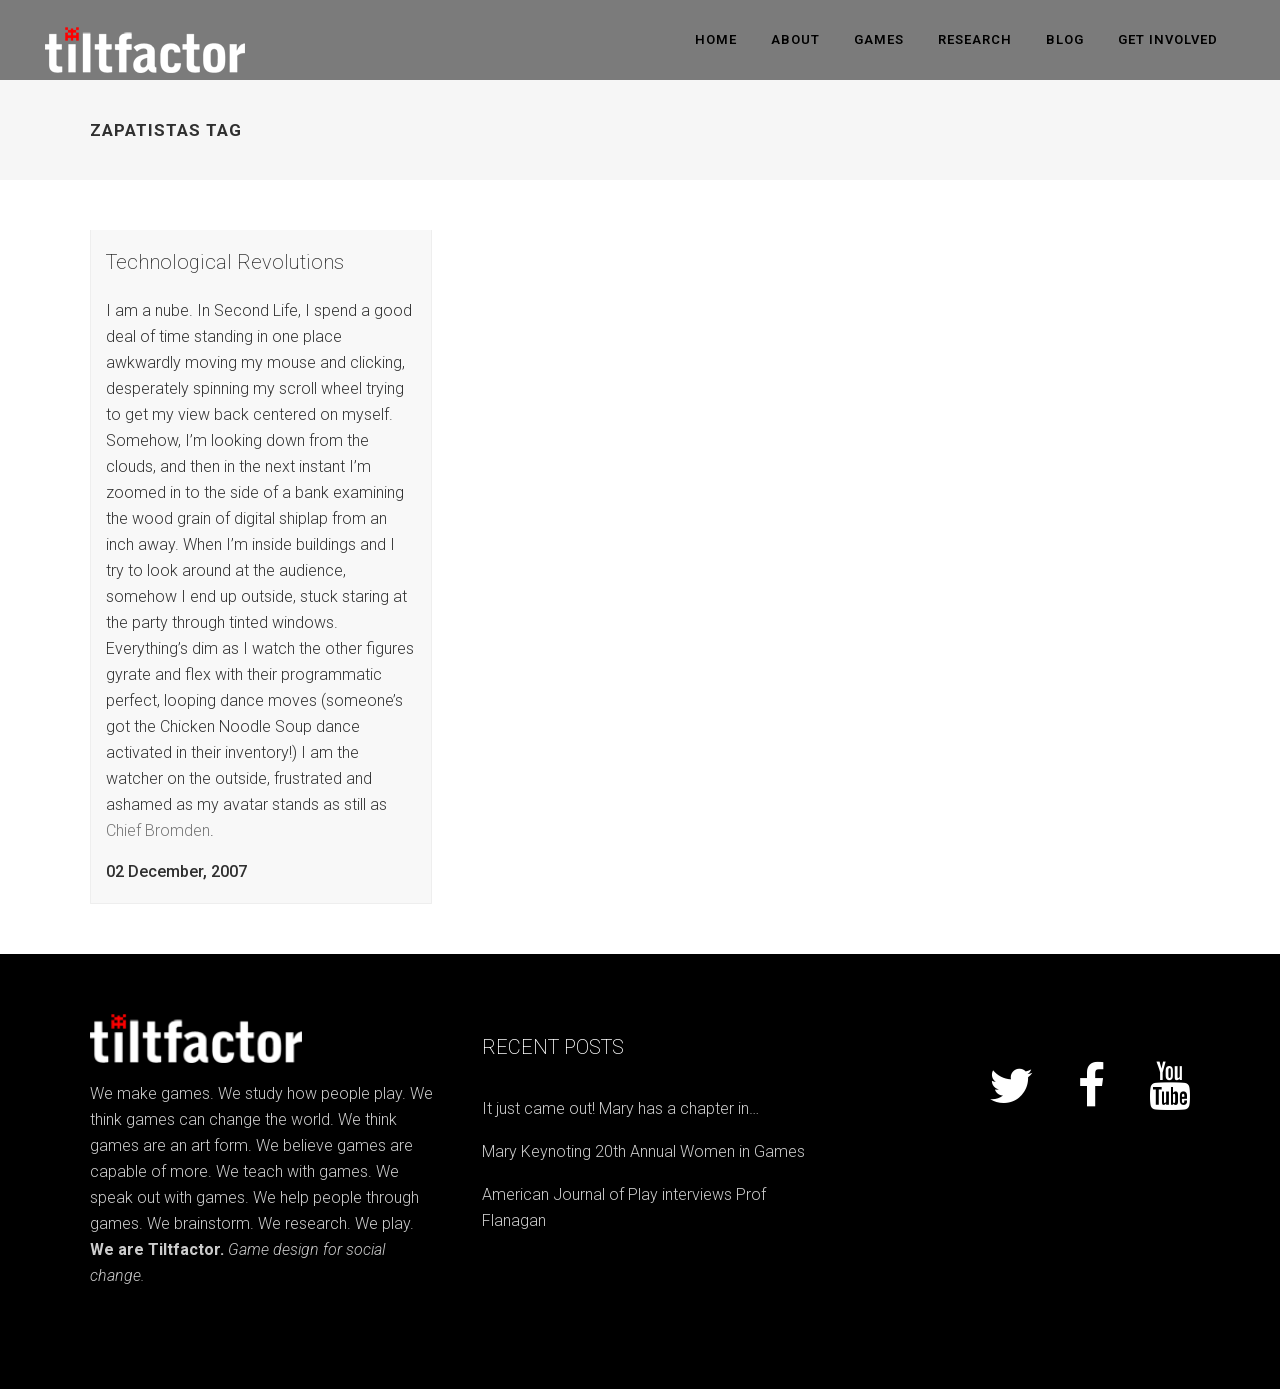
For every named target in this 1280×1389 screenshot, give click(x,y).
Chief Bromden (158, 830)
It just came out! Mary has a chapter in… (620, 1108)
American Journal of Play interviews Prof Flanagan (624, 1207)
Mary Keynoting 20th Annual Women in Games (643, 1151)
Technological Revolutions (225, 262)
